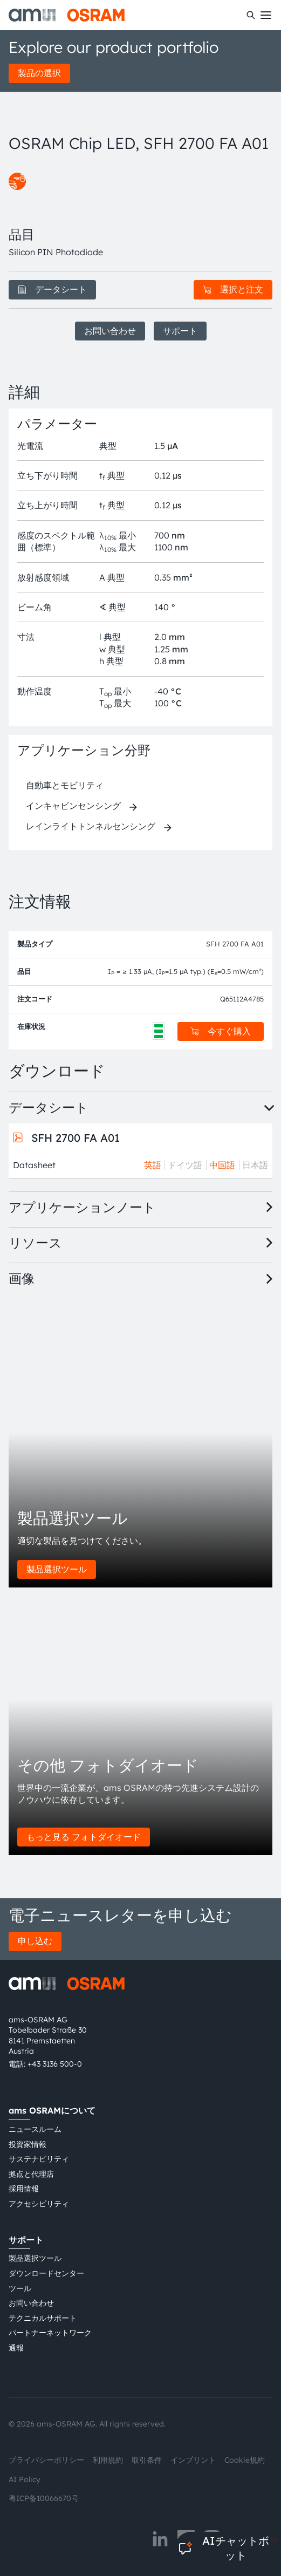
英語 (152, 1165)
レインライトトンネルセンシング (90, 826)
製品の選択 (39, 72)
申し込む (35, 1941)
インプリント (193, 2460)
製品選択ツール (56, 1569)
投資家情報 (27, 2144)
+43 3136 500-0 (55, 2064)
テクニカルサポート (43, 2318)
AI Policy (24, 2479)
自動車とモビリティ (65, 785)
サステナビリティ (39, 2159)
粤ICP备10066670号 (44, 2498)
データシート (52, 289)
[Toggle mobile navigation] (265, 15)
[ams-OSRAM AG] (67, 15)
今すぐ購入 (220, 1031)
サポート (180, 330)
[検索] (250, 15)
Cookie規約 (244, 2460)
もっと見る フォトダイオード (83, 1836)
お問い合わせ (110, 330)
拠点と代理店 (31, 2174)
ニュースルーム (35, 2129)
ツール (20, 2288)
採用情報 (24, 2188)
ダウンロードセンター (46, 2273)
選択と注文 (233, 289)
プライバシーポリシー (46, 2460)
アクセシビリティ (39, 2204)
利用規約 (108, 2460)
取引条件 (147, 2460)
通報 (16, 2348)
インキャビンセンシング (73, 805)
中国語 (222, 1165)
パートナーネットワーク (50, 2333)
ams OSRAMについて (52, 2110)
